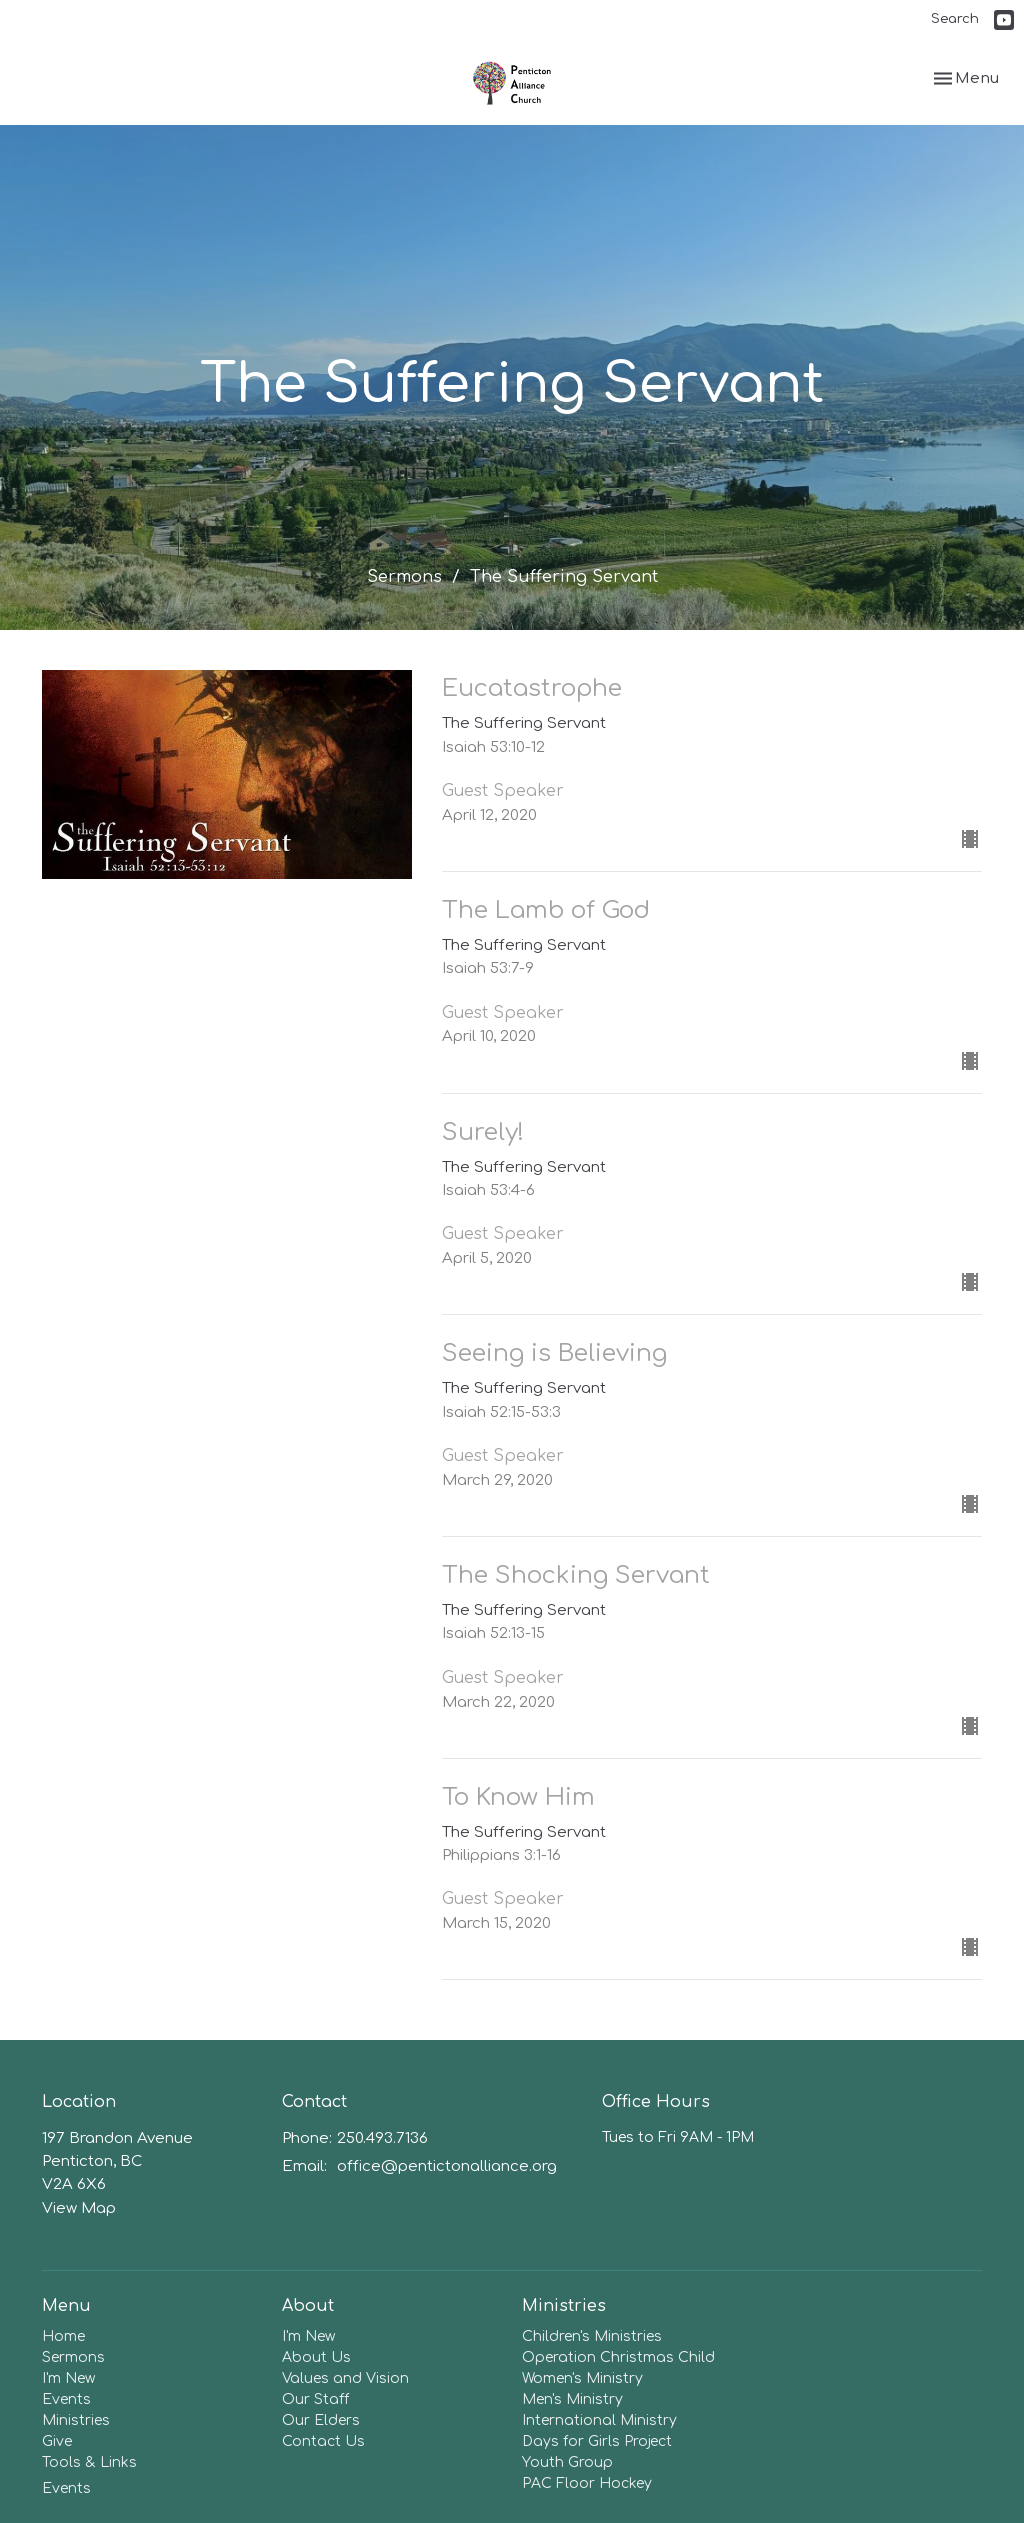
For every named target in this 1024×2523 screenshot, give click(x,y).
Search (955, 19)
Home (63, 2336)
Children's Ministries (592, 2336)
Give (57, 2441)
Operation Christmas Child (618, 2357)
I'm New (68, 2378)
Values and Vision (345, 2378)
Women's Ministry (582, 2378)
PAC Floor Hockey (587, 2483)
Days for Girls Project (597, 2441)
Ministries (76, 2420)
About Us (316, 2357)
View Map (79, 2208)
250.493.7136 (382, 2138)
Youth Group (567, 2462)
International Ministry (599, 2420)
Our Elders (321, 2420)
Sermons (404, 577)
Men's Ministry (572, 2399)
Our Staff (315, 2399)
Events (66, 2399)
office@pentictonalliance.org (447, 2166)
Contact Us (323, 2441)
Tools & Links (89, 2462)
